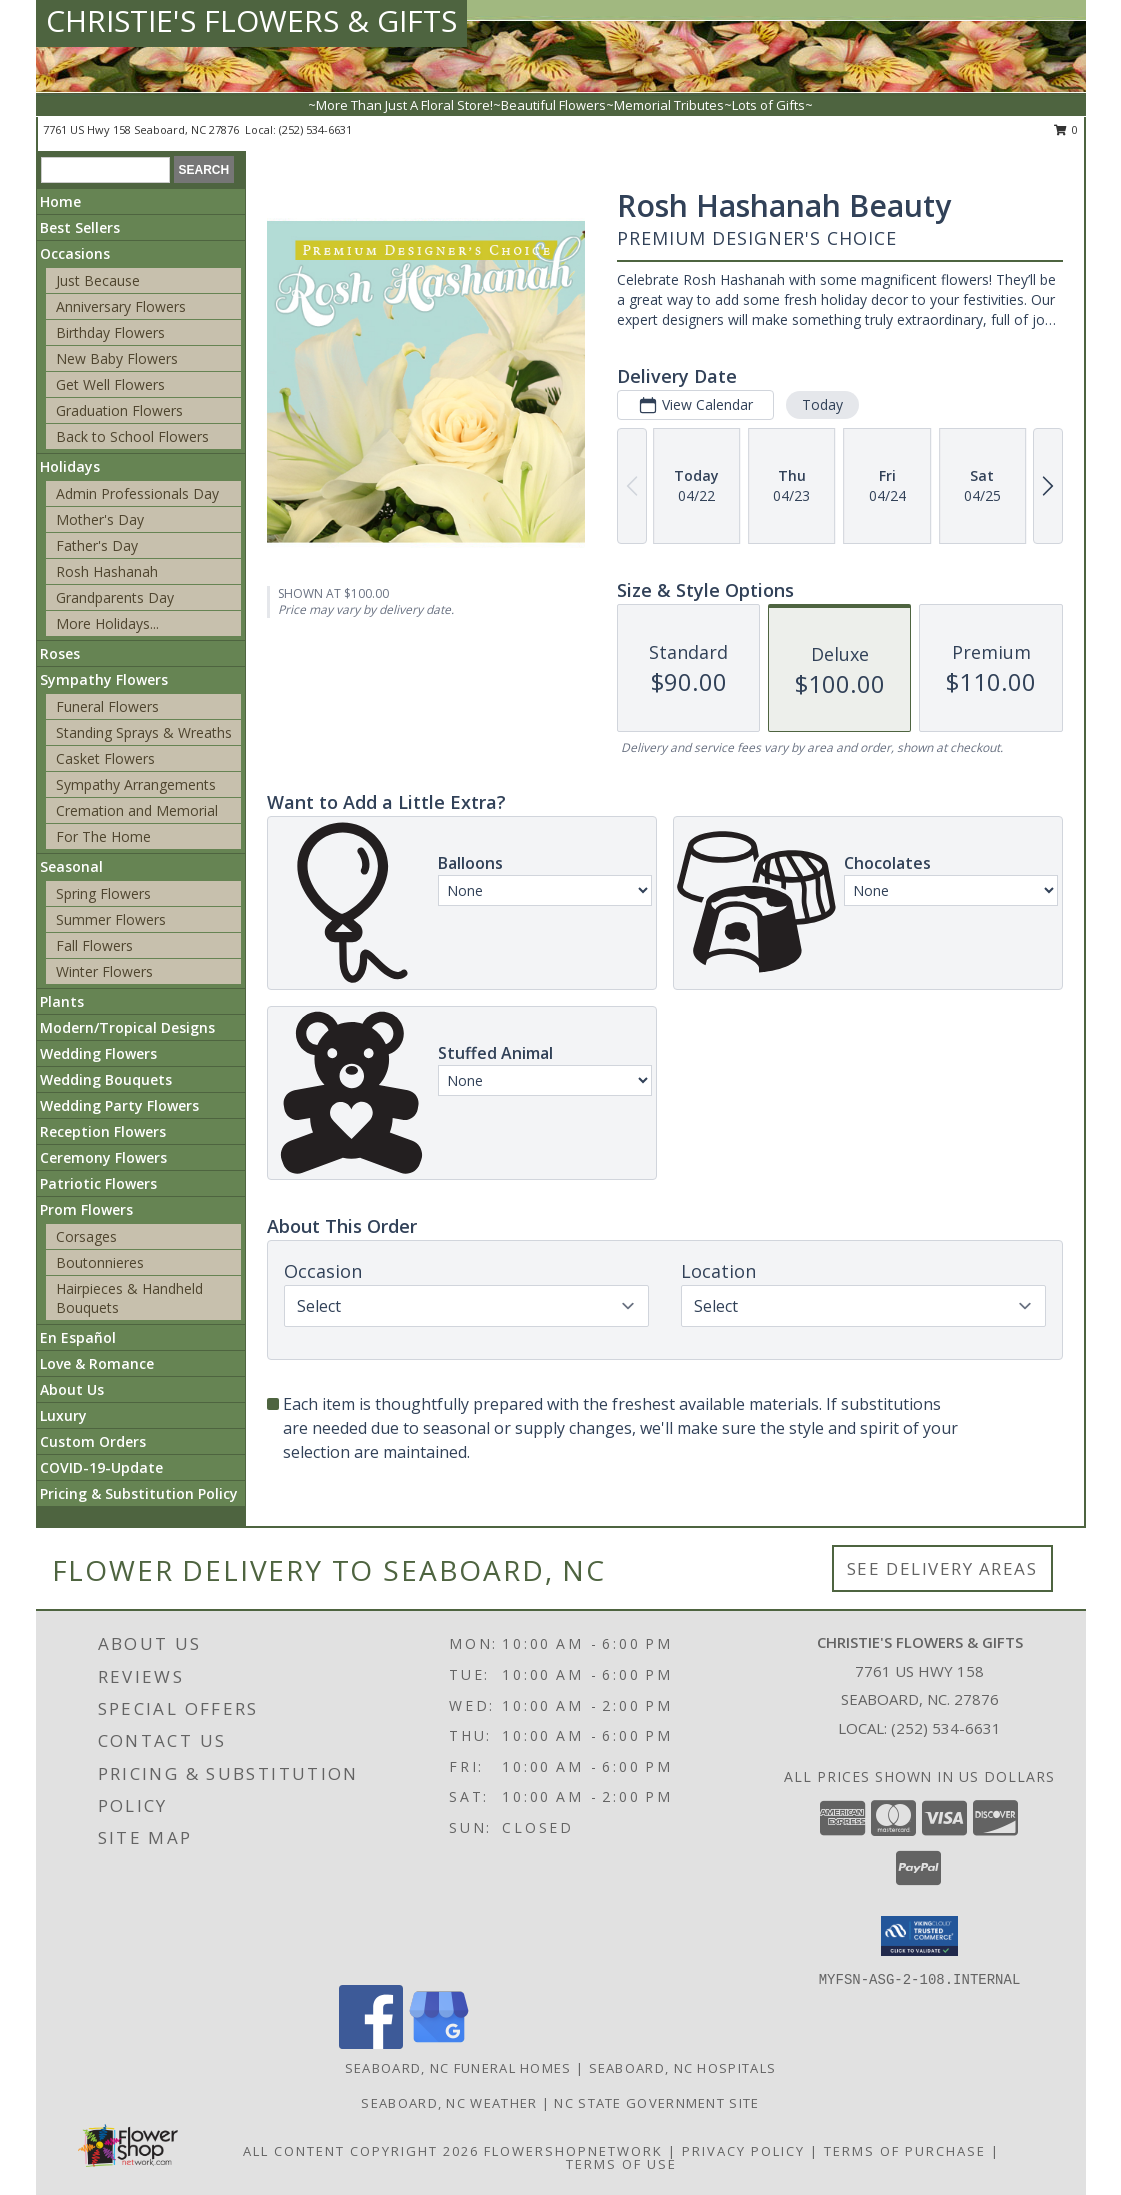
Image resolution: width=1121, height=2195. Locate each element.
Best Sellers (80, 227)
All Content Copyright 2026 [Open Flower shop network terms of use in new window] (361, 2151)
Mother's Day (100, 519)
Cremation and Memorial (137, 810)
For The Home (103, 836)
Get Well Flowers (110, 384)
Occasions (75, 253)
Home (60, 201)
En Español (78, 1337)
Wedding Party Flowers (119, 1105)
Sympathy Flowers (104, 679)
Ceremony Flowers (103, 1157)
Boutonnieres (100, 1262)
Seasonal (71, 866)
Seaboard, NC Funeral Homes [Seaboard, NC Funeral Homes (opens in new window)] (458, 2068)
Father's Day (97, 545)
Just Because (98, 280)
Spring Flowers (103, 893)
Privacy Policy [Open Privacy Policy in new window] (743, 2151)
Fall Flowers (94, 945)
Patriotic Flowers (98, 1183)
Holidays (70, 466)
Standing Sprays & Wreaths (144, 732)
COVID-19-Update (101, 1467)
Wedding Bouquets (106, 1079)
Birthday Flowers (110, 332)
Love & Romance (97, 1363)
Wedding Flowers (98, 1053)
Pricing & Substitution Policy (139, 1493)
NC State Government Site (656, 2103)
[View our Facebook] (371, 2043)
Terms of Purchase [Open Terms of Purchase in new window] (905, 2151)
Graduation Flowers (119, 410)
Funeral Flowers (107, 706)
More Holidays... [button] (107, 623)
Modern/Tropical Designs (127, 1027)
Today (822, 404)
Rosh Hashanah (107, 571)
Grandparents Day (115, 597)
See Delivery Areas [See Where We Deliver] (942, 1568)
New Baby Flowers (117, 358)
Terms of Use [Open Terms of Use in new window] (621, 2164)
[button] (919, 1936)
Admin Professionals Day (137, 493)
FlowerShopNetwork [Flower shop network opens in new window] (573, 2151)
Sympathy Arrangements (136, 784)
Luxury (63, 1415)
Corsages (86, 1236)
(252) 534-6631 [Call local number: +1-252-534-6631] (315, 129)
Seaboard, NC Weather (449, 2103)
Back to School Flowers (132, 436)
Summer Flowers (111, 919)
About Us (72, 1389)
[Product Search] (105, 170)
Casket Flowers (105, 758)
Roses (60, 653)
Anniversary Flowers (121, 306)
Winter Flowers (104, 971)
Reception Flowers (103, 1131)
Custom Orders (93, 1441)
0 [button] (1066, 129)
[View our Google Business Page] (439, 2043)
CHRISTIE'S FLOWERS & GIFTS (251, 20)
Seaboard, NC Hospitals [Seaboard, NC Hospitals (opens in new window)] (683, 2068)
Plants (62, 1001)
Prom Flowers (86, 1209)
